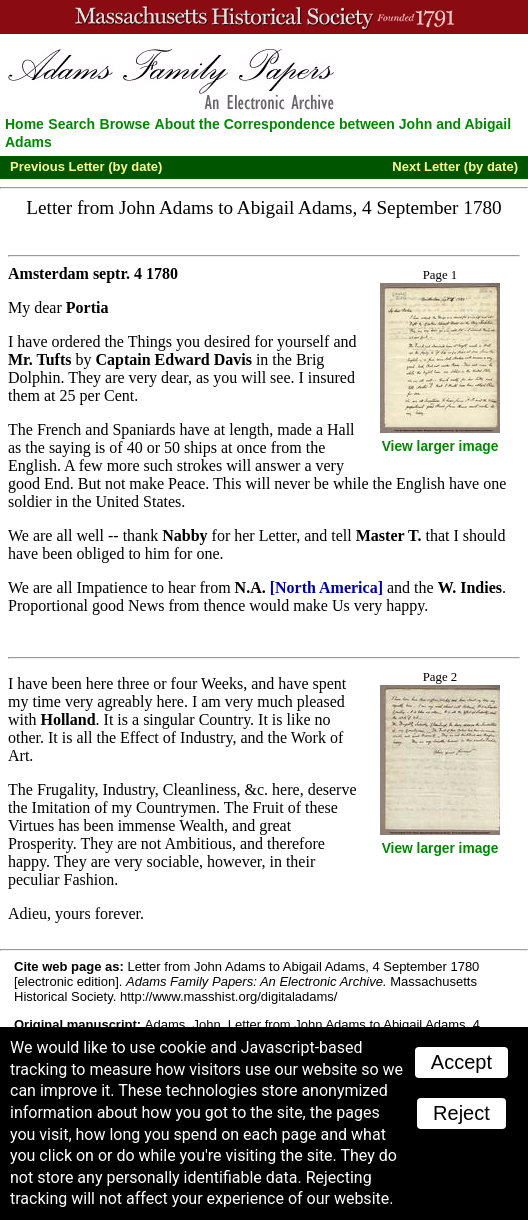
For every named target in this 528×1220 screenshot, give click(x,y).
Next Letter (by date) (455, 166)
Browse (125, 124)
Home (24, 124)
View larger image (440, 446)
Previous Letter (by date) (86, 166)
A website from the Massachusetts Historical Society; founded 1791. (264, 17)
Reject (461, 1113)
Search (71, 124)
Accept (461, 1062)
